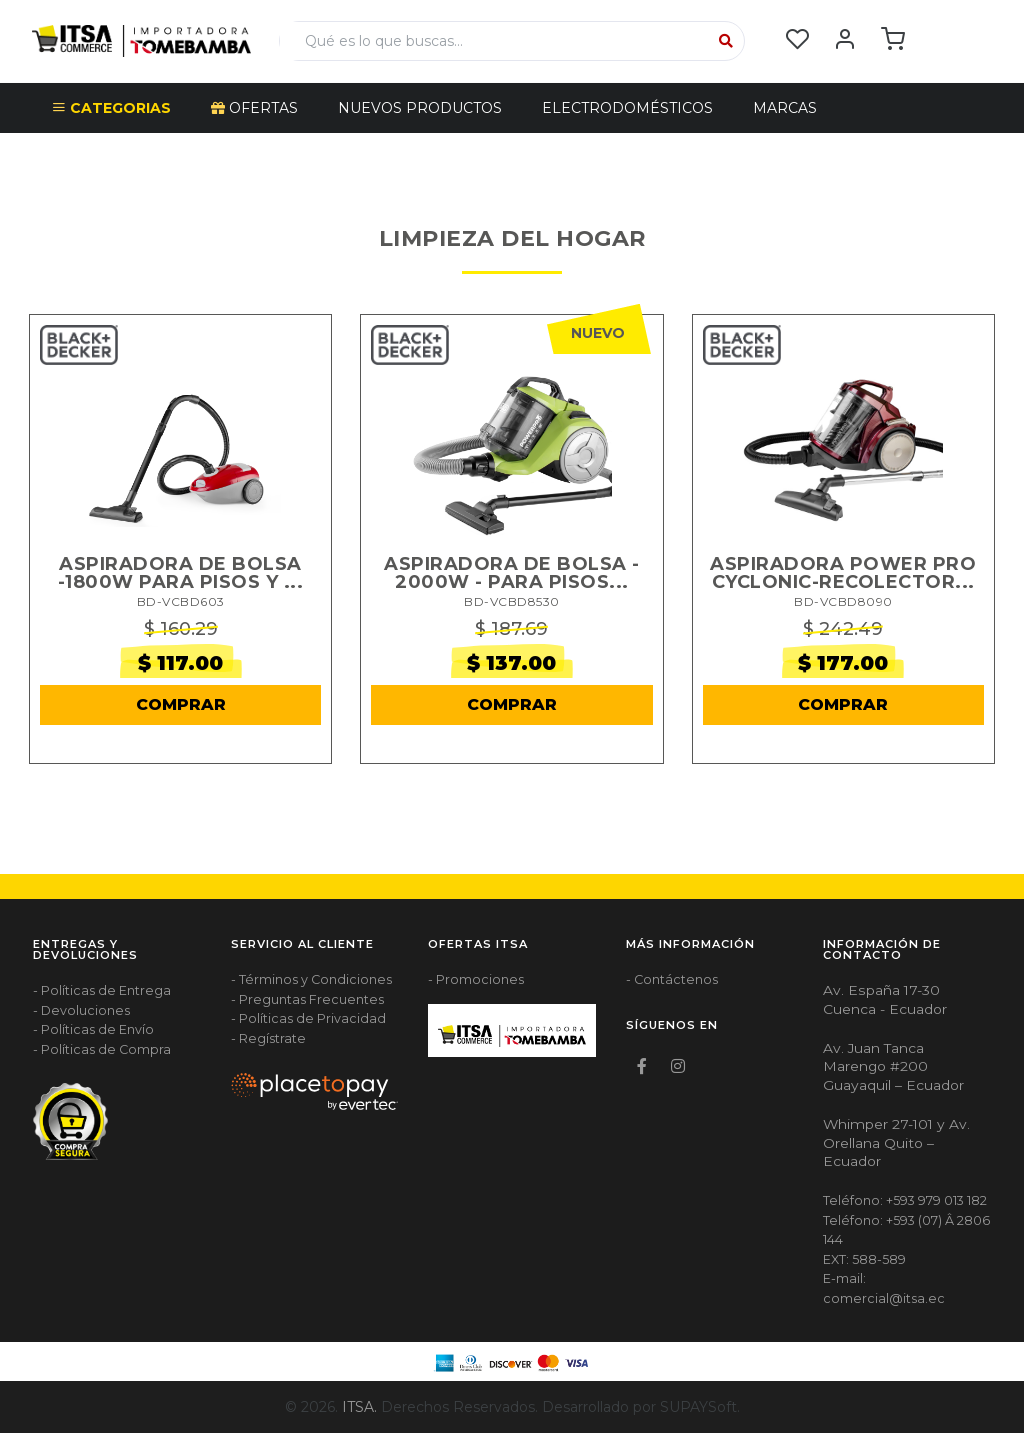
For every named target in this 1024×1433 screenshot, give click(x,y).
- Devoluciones (81, 1010)
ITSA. (359, 1407)
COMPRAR (181, 704)
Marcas (785, 108)
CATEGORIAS (111, 108)
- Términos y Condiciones (311, 979)
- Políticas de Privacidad (308, 1018)
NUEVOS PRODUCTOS (420, 108)
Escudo (84, 158)
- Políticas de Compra (102, 1049)
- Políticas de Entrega (102, 990)
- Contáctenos (672, 979)
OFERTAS (254, 108)
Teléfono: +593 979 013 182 (905, 1200)
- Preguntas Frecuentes (307, 999)
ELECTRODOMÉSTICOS (627, 108)
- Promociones (476, 979)
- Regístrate (268, 1038)
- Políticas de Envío (93, 1029)
